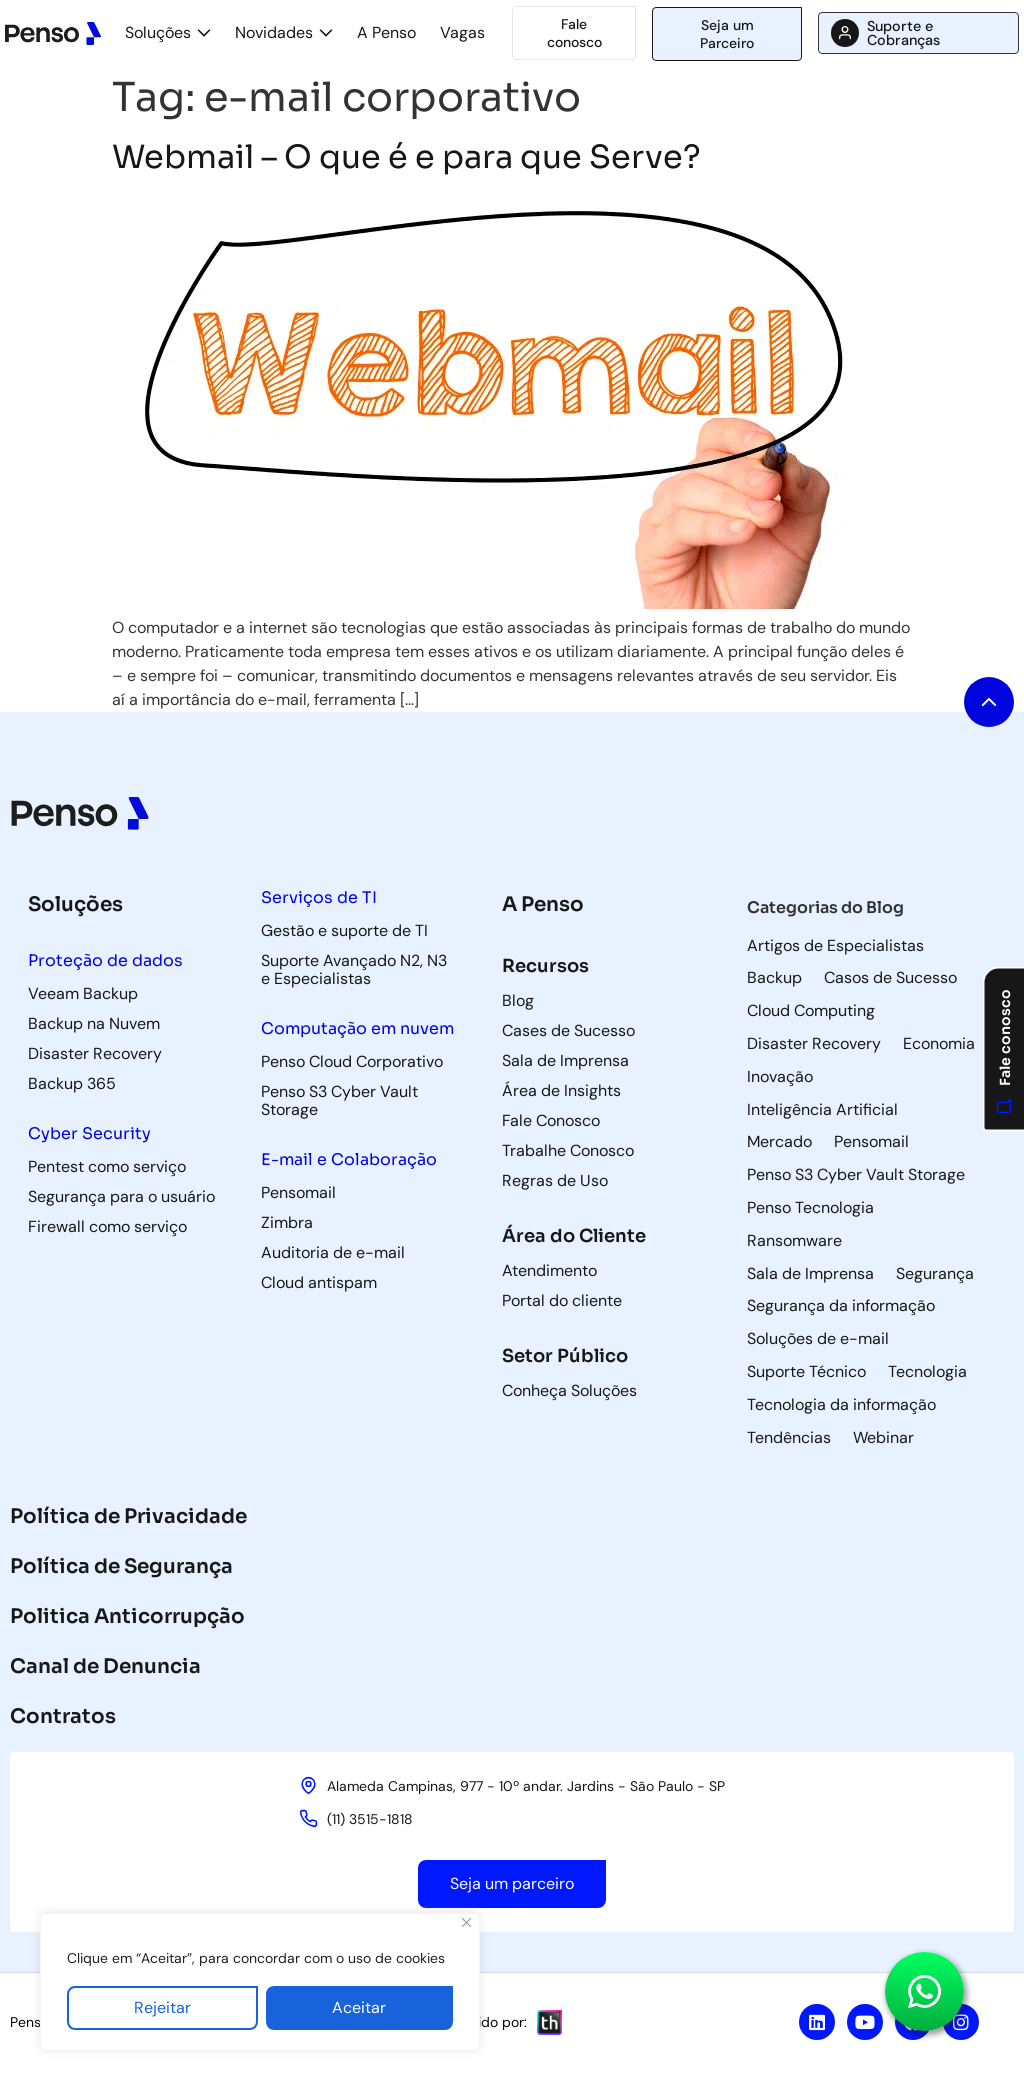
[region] (260, 1982)
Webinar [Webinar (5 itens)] (883, 1438)
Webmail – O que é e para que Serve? (406, 157)
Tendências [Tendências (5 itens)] (789, 1438)
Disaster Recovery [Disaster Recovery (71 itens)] (814, 1044)
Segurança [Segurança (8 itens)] (935, 1274)
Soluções (158, 32)
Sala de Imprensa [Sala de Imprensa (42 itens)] (810, 1274)
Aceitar (359, 2007)
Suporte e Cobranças (903, 33)
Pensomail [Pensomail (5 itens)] (871, 1142)
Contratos (63, 1716)
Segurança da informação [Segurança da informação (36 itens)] (841, 1306)
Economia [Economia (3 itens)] (939, 1044)
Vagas (462, 32)
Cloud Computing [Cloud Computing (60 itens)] (811, 1011)
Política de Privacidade (128, 1516)
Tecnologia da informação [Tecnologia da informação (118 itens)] (841, 1405)
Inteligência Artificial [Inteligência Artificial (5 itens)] (822, 1110)
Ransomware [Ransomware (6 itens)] (794, 1241)
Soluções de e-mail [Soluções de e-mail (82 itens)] (818, 1339)
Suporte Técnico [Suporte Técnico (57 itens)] (806, 1372)
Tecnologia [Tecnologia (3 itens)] (927, 1372)
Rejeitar (162, 2007)
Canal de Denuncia (105, 1666)
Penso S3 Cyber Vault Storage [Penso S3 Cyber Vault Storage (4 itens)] (856, 1175)
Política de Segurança (121, 1566)
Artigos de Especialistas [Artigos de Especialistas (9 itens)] (835, 946)
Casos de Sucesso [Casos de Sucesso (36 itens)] (890, 978)
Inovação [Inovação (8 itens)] (780, 1077)
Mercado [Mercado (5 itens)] (779, 1142)
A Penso (386, 32)
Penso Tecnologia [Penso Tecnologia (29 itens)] (810, 1208)
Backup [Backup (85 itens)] (774, 978)
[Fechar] (466, 1922)
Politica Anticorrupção (127, 1616)
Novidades (274, 32)
